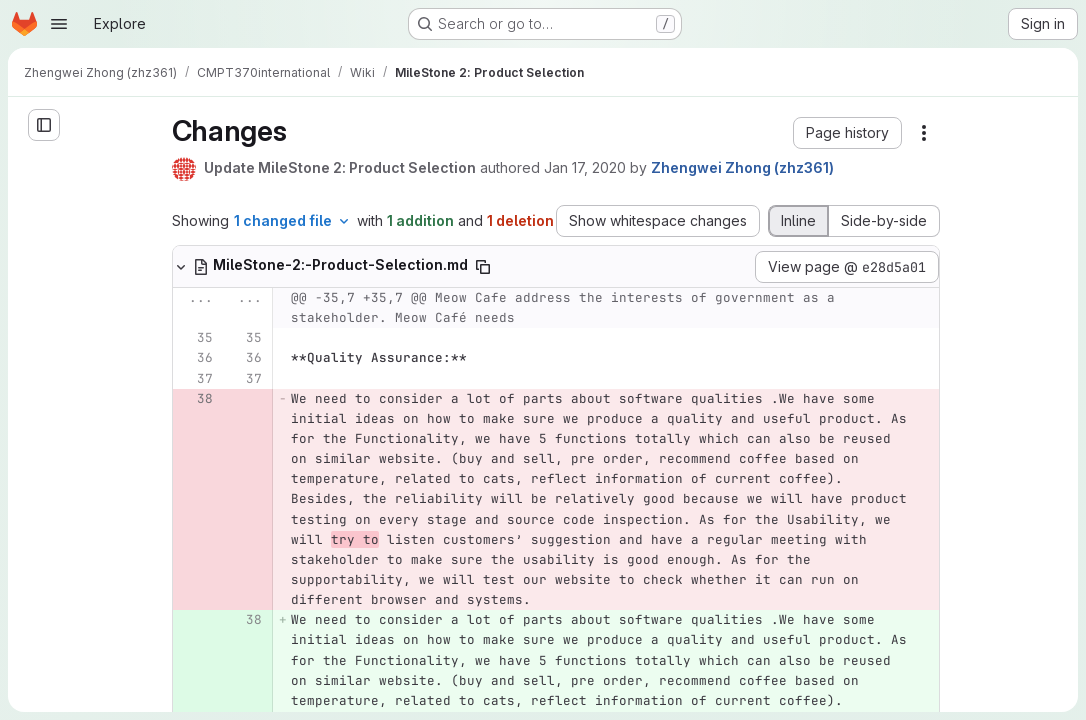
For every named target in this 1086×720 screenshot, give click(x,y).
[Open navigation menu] (59, 24)
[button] (847, 133)
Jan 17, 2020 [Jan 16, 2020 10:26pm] (585, 167)
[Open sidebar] (44, 125)
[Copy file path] (483, 267)
